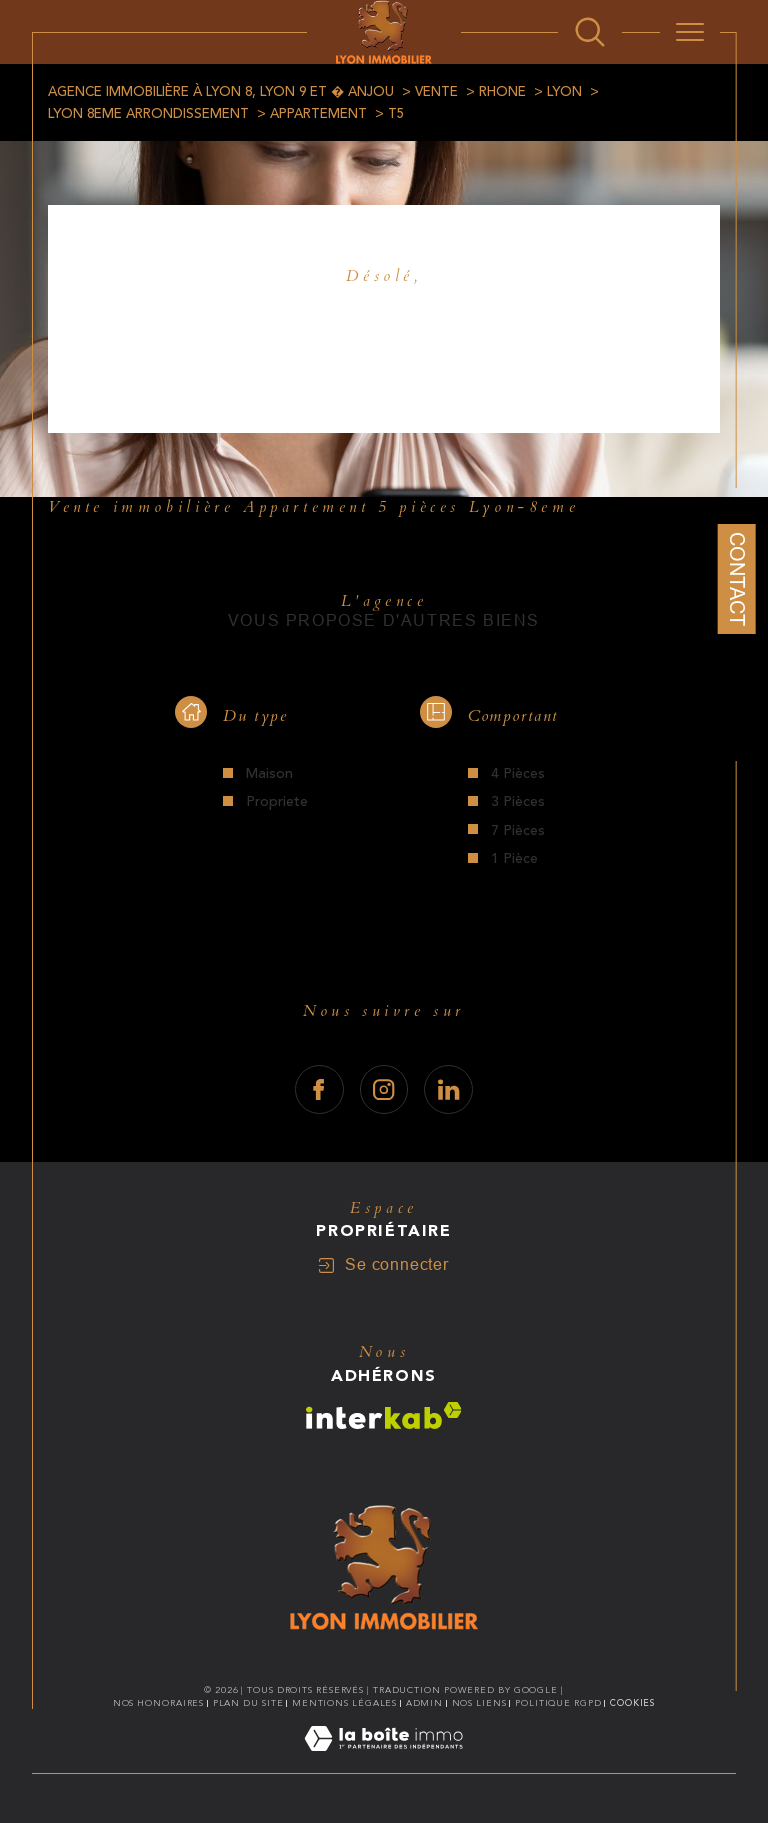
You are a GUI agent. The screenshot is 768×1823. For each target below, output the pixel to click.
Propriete (277, 802)
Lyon (564, 92)
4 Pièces (518, 774)
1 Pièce (514, 859)
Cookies (632, 1703)
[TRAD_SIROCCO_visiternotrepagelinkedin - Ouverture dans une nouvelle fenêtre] (448, 1089)
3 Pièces (518, 802)
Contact (737, 579)
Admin (425, 1703)
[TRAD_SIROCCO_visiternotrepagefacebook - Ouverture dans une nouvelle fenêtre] (319, 1089)
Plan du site (248, 1703)
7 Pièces (518, 831)
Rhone (502, 92)
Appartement (318, 114)
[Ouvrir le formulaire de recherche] (590, 32)
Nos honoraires (159, 1703)
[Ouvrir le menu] (690, 32)
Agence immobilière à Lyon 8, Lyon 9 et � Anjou (221, 92)
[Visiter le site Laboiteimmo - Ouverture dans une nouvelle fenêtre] (383, 1762)
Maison (269, 774)
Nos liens (479, 1703)
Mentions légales (344, 1703)
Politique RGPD (558, 1703)
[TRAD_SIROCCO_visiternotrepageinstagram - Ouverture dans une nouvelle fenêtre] (384, 1089)
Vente (436, 92)
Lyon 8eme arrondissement (148, 114)
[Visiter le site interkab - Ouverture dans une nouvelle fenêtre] (384, 1415)
